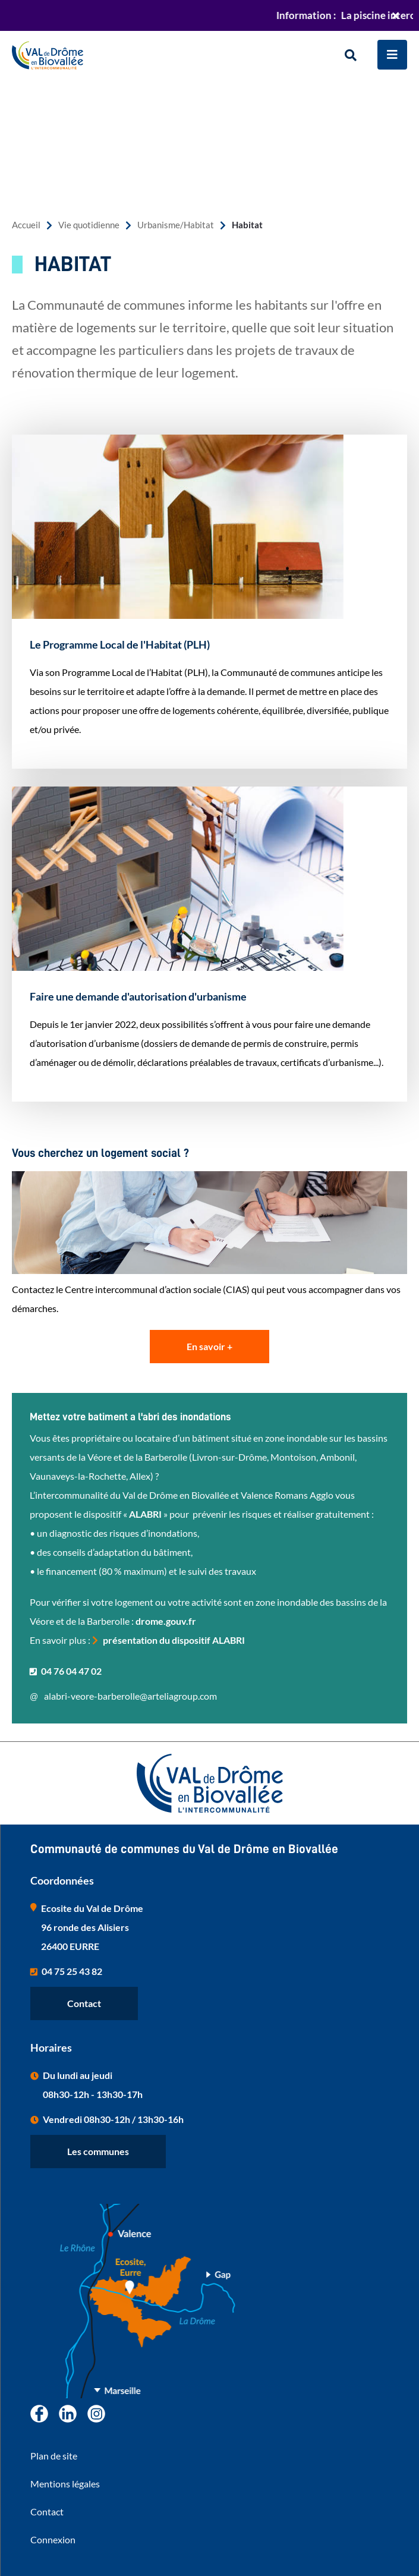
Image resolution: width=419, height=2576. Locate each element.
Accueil (26, 225)
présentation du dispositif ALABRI (174, 1640)
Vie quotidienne (88, 225)
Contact (84, 2003)
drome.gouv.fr (166, 1621)
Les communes (98, 2151)
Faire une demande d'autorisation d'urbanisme (138, 996)
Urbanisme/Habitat (175, 225)
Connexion (52, 2539)
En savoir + (209, 1346)
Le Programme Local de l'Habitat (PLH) (120, 644)
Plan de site (53, 2455)
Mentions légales (65, 2483)
